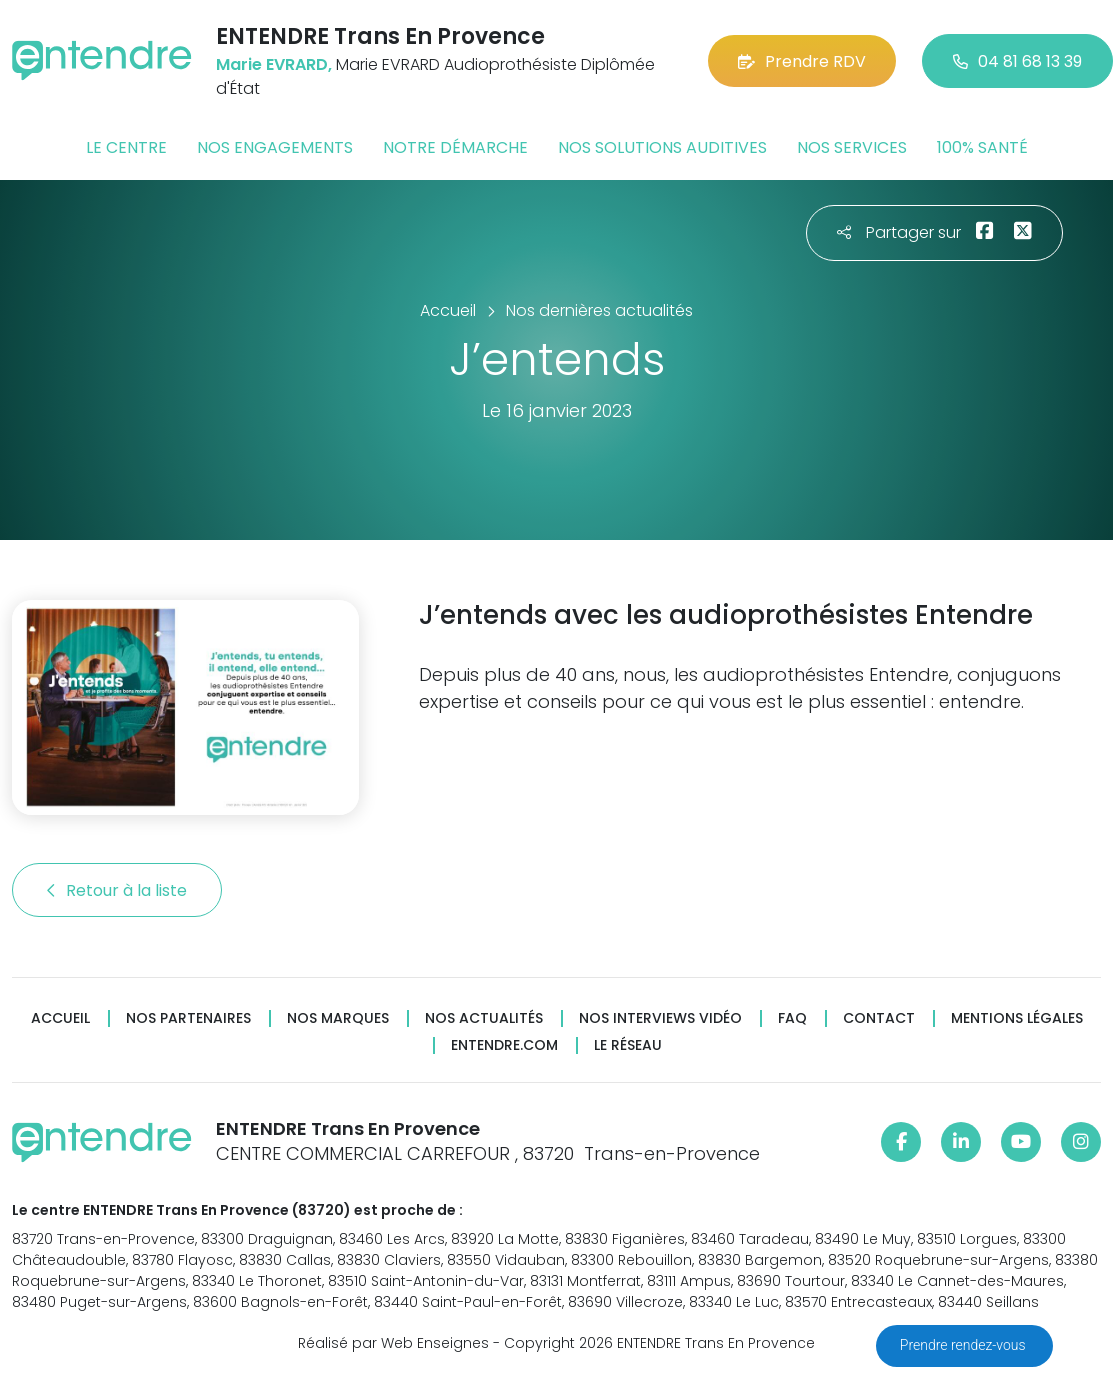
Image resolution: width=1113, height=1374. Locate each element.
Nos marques (338, 1018)
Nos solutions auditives (662, 147)
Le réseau (628, 1045)
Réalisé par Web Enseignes (393, 1343)
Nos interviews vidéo (660, 1018)
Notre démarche (455, 147)
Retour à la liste (117, 890)
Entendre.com (504, 1045)
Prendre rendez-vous (964, 1345)
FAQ (792, 1018)
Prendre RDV (802, 61)
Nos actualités (484, 1018)
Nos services (852, 147)
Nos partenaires (188, 1018)
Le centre (126, 147)
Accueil (60, 1018)
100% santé (982, 147)
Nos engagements (275, 147)
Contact (879, 1018)
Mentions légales (1017, 1018)
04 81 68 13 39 (1017, 61)
